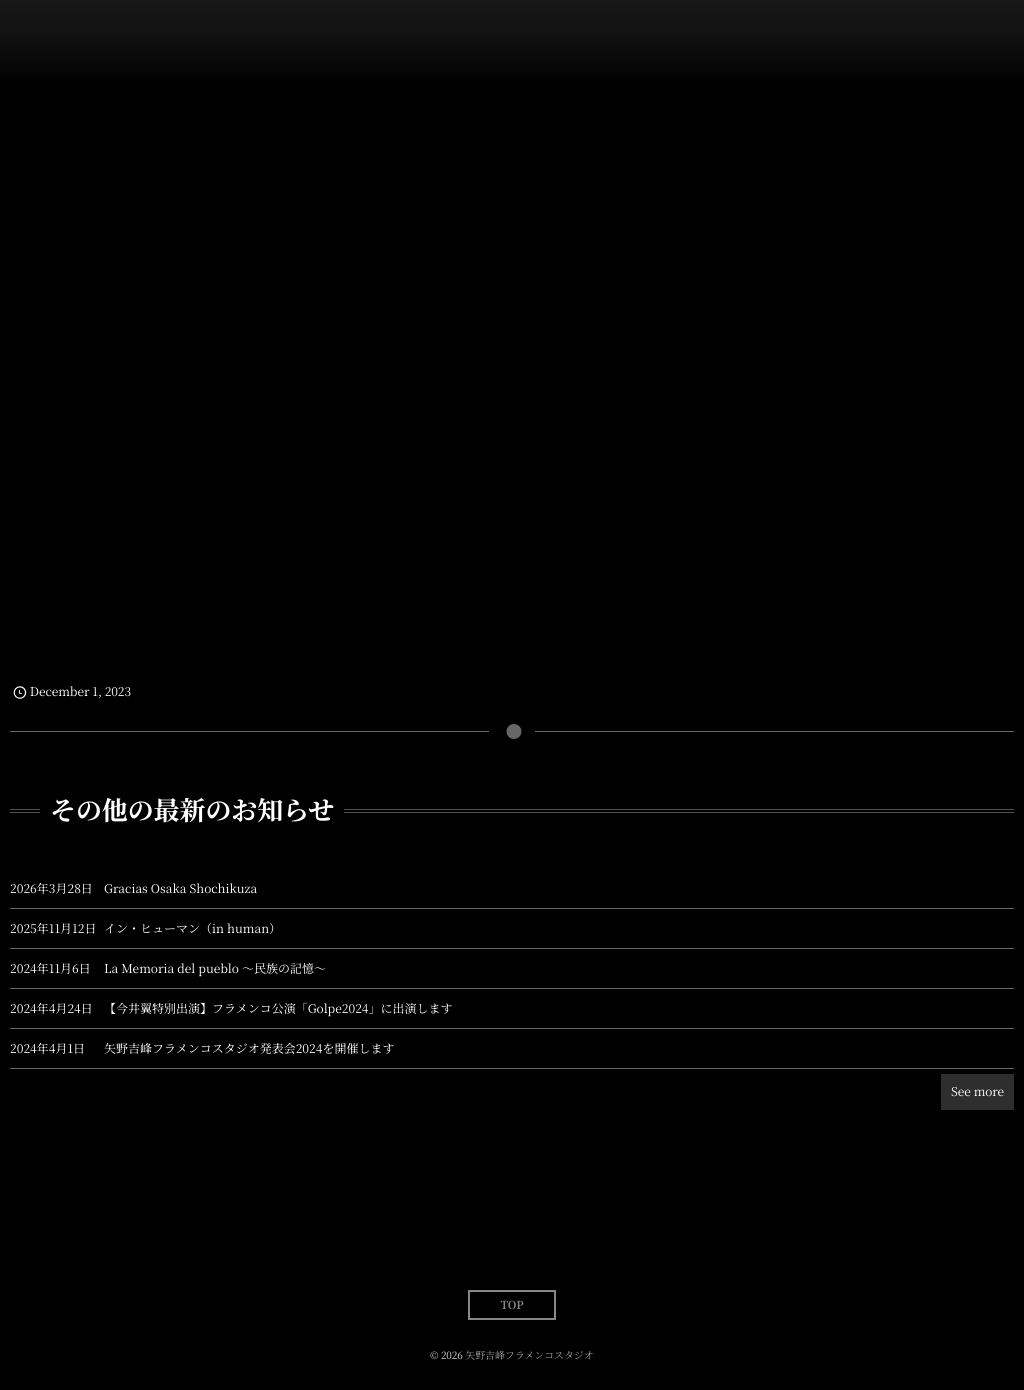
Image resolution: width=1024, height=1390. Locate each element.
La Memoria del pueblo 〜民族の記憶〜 (215, 968)
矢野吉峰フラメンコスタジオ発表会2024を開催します (249, 1048)
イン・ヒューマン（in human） (192, 928)
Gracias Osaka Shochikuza (180, 888)
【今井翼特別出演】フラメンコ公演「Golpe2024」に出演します (278, 1008)
